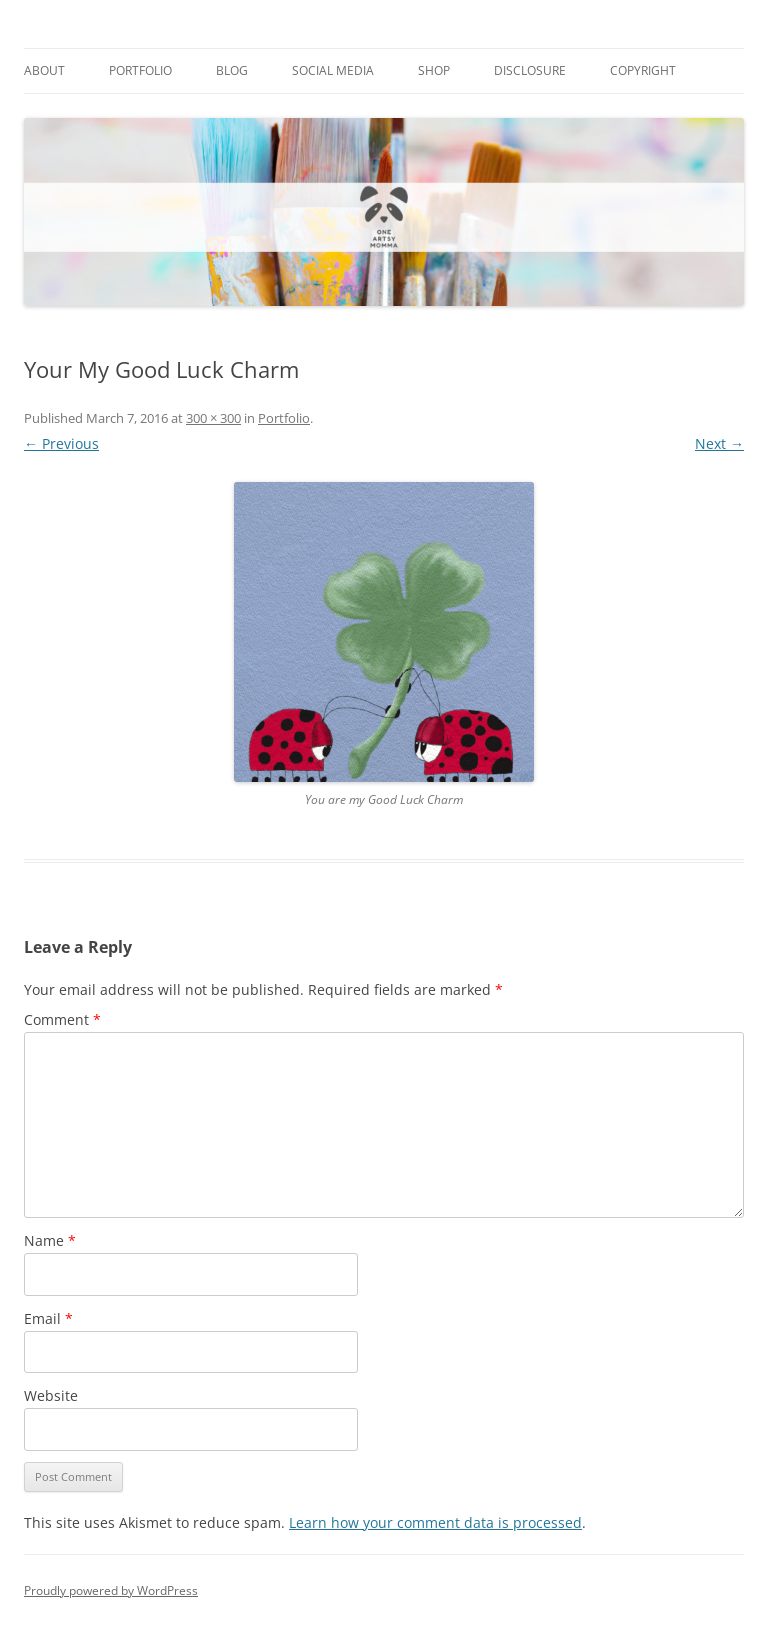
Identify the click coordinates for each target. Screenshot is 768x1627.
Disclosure (530, 70)
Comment (62, 1019)
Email (48, 1318)
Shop (434, 70)
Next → (719, 443)
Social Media (333, 70)
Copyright (643, 70)
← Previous (61, 443)
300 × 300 (213, 418)
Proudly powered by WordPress (111, 1590)
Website (51, 1395)
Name (50, 1240)
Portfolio (140, 70)
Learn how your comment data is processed (435, 1522)
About (44, 70)
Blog (232, 70)
